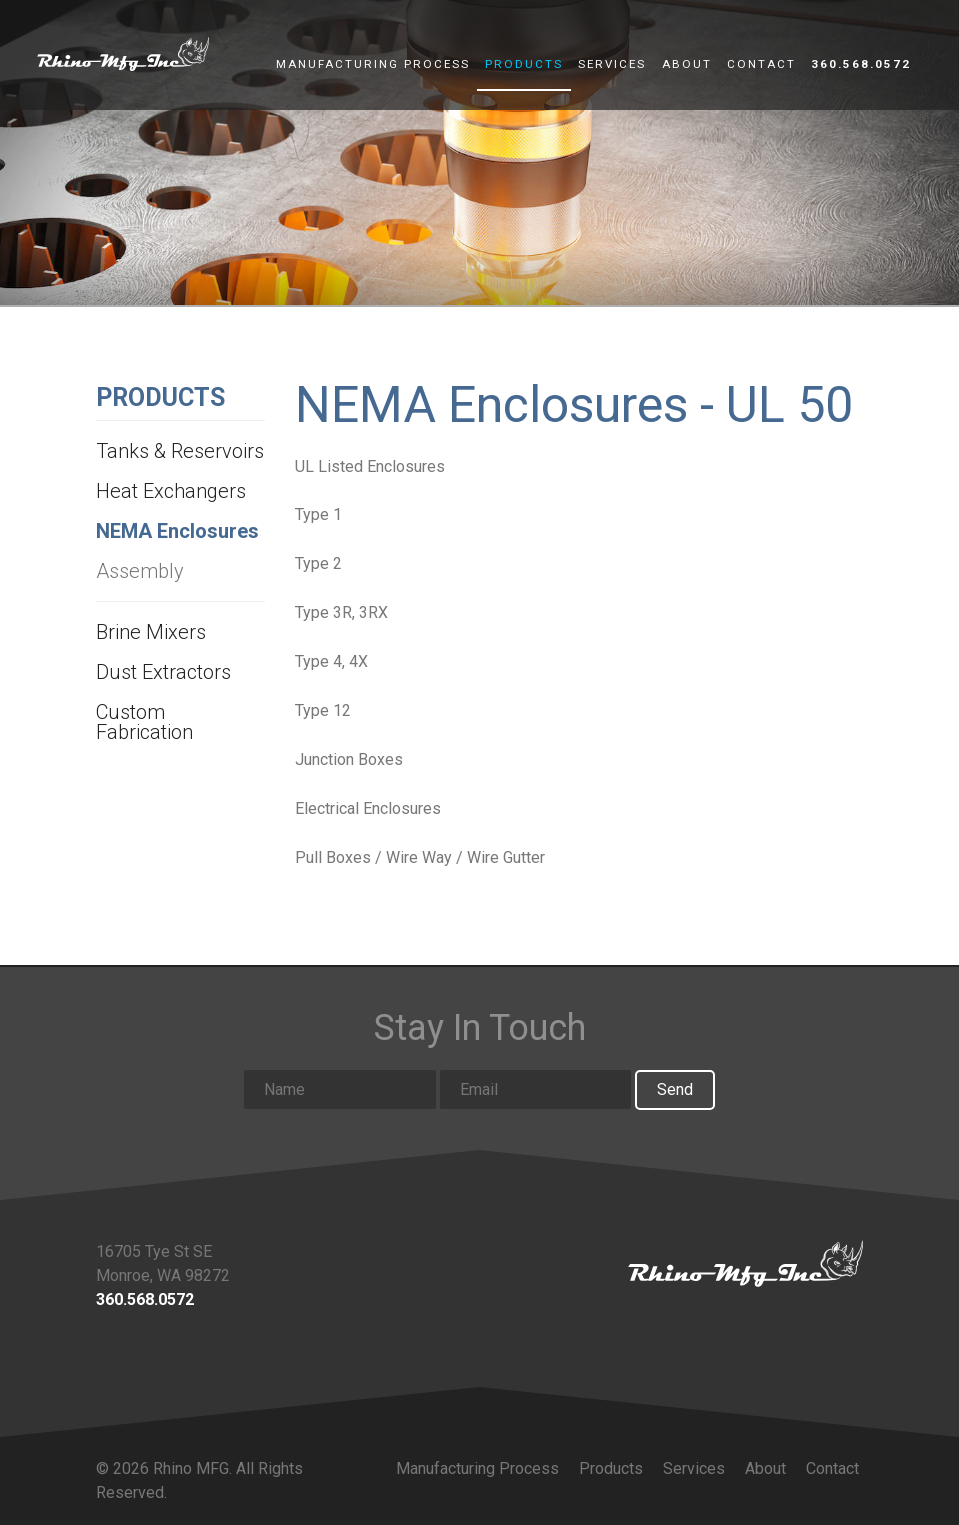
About (687, 65)
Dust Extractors (163, 672)
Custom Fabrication (144, 722)
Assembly (140, 571)
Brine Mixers (151, 632)
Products (524, 65)
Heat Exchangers (171, 491)
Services (612, 65)
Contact (761, 65)
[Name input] (340, 1089)
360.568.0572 (861, 65)
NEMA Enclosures (177, 531)
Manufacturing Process (373, 65)
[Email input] (536, 1089)
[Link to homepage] (745, 1263)
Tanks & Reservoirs (180, 451)
